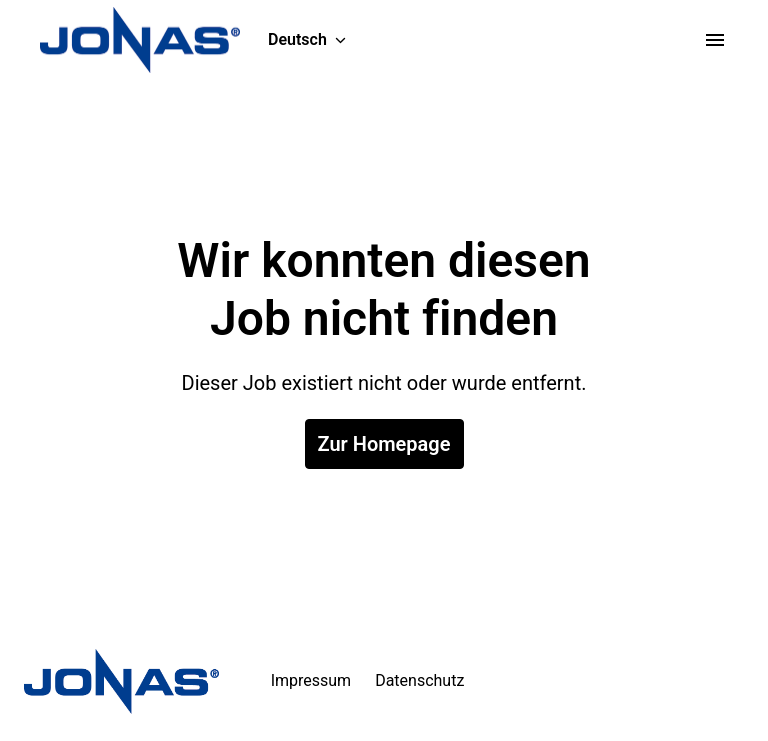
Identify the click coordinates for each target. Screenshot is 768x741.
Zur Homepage (384, 444)
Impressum (311, 680)
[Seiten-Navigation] (715, 40)
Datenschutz (419, 680)
